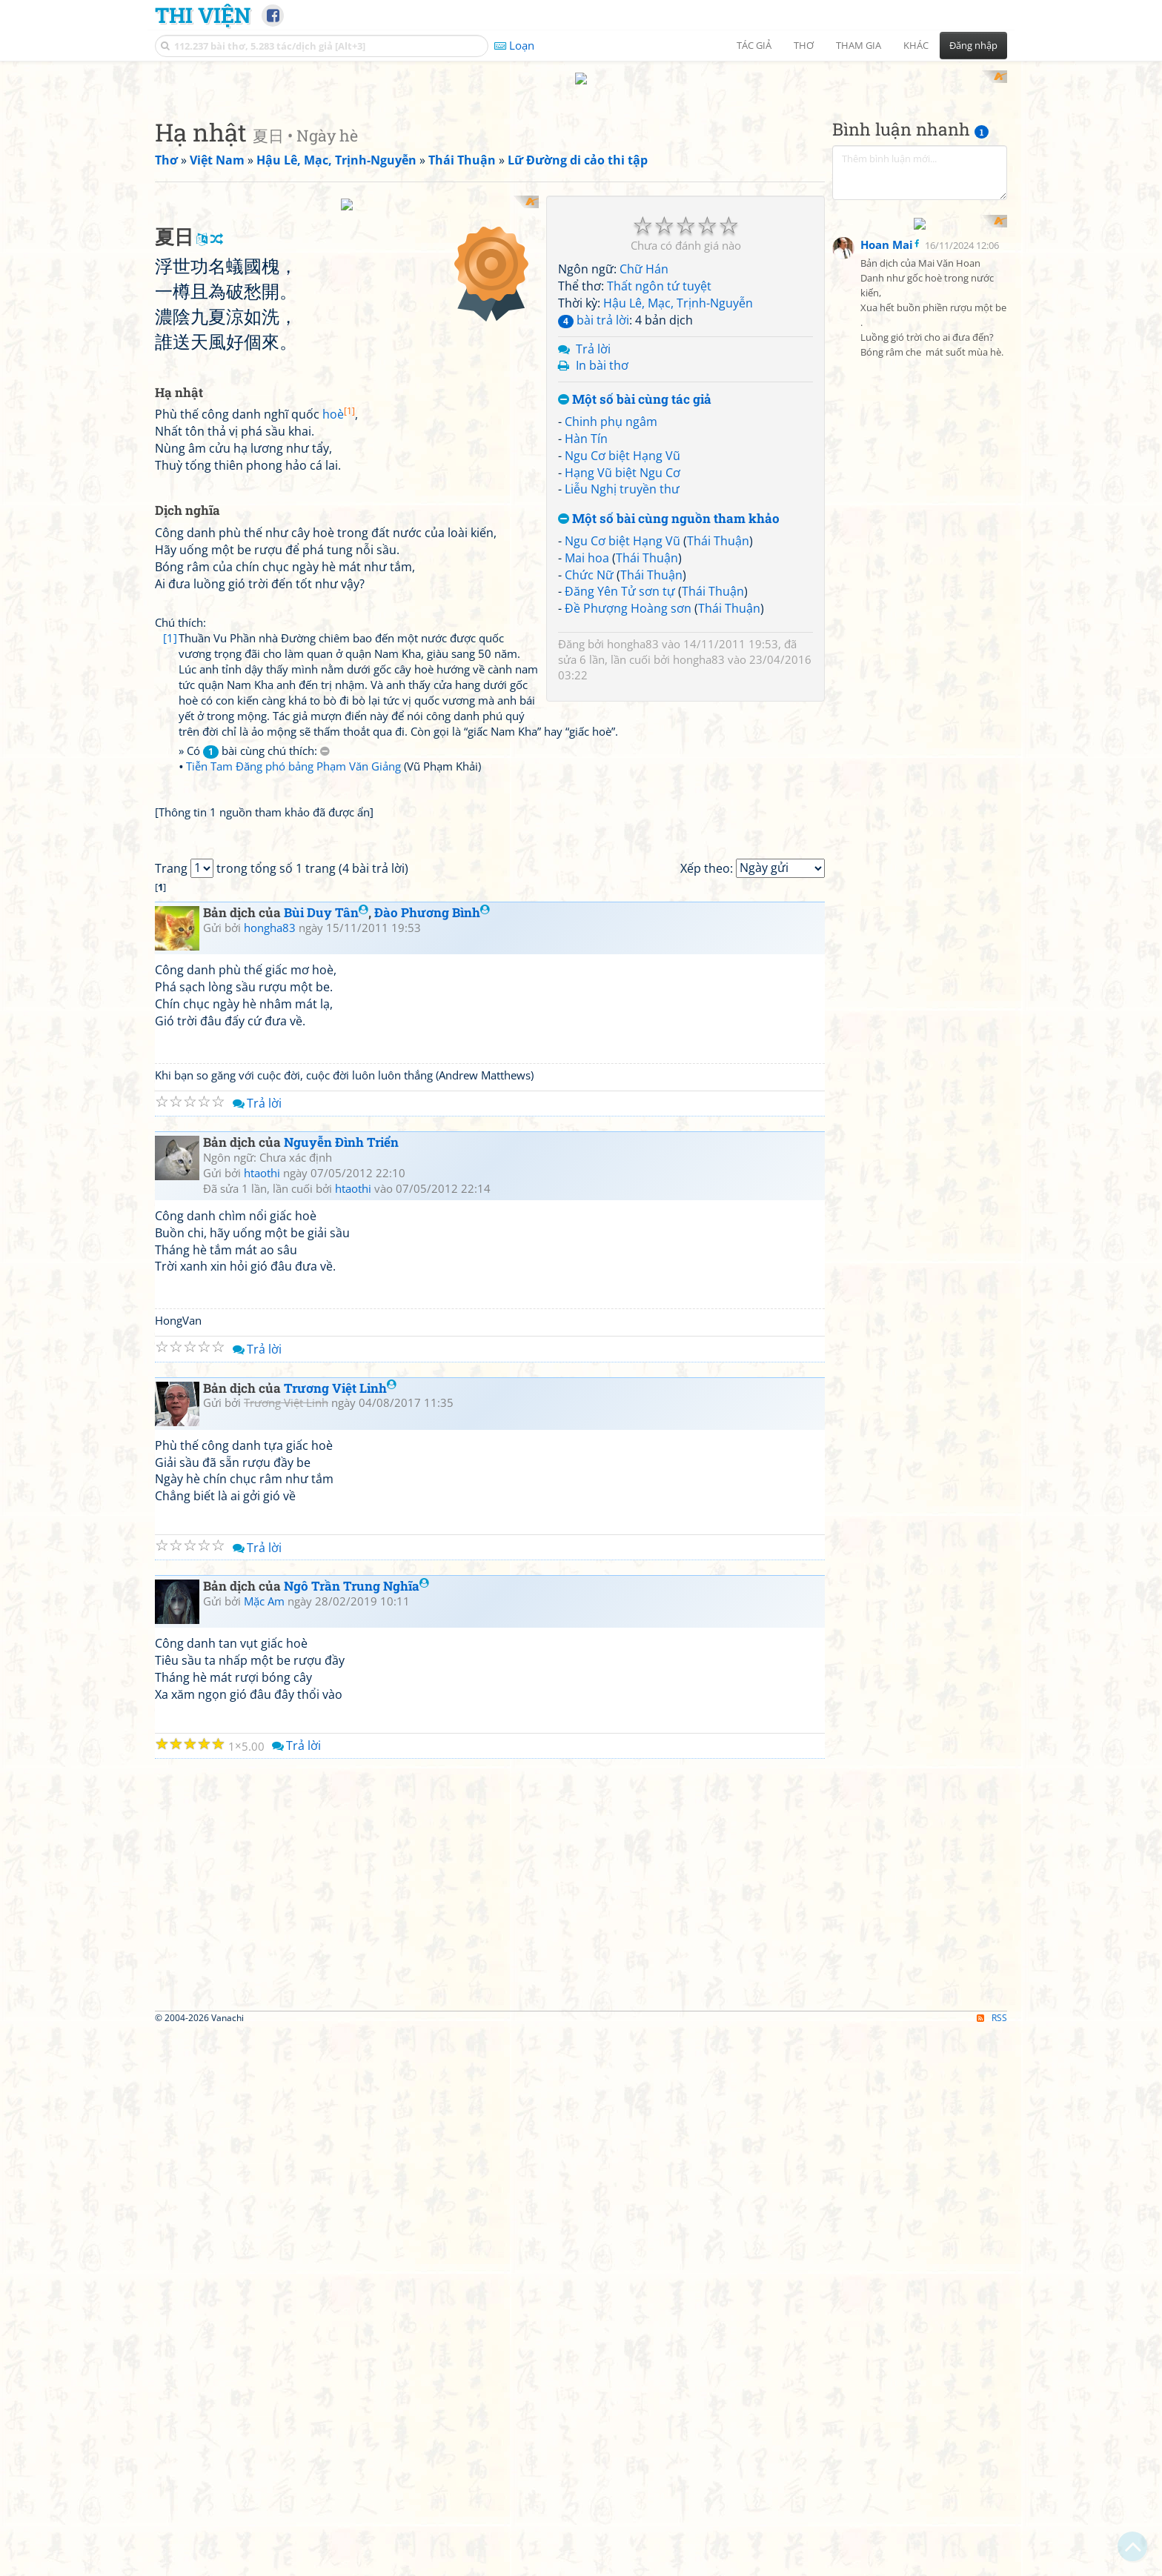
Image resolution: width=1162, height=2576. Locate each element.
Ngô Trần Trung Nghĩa (356, 2131)
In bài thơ (602, 559)
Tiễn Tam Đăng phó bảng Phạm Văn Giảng (293, 1103)
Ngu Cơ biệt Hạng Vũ (622, 649)
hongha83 (633, 838)
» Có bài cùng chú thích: (254, 1088)
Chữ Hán (644, 463)
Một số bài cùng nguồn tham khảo (669, 713)
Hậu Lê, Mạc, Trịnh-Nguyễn (678, 496)
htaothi (262, 1717)
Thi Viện (202, 15)
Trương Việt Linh (340, 1932)
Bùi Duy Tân (326, 1457)
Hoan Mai (886, 570)
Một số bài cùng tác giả (634, 594)
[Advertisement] (581, 174)
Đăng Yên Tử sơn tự (620, 785)
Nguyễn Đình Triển (341, 1687)
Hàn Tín (586, 632)
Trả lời (593, 542)
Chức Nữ (589, 768)
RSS (992, 2563)
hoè (338, 799)
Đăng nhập (973, 45)
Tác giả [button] (754, 45)
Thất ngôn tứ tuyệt (659, 480)
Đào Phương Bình (432, 1457)
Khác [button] (916, 45)
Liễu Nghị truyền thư (622, 683)
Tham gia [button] (858, 45)
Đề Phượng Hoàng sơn (628, 802)
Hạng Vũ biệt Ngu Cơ (622, 666)
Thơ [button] (804, 45)
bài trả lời (593, 513)
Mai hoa (587, 751)
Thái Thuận (718, 734)
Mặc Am (264, 2146)
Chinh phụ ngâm (611, 615)
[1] (170, 1021)
